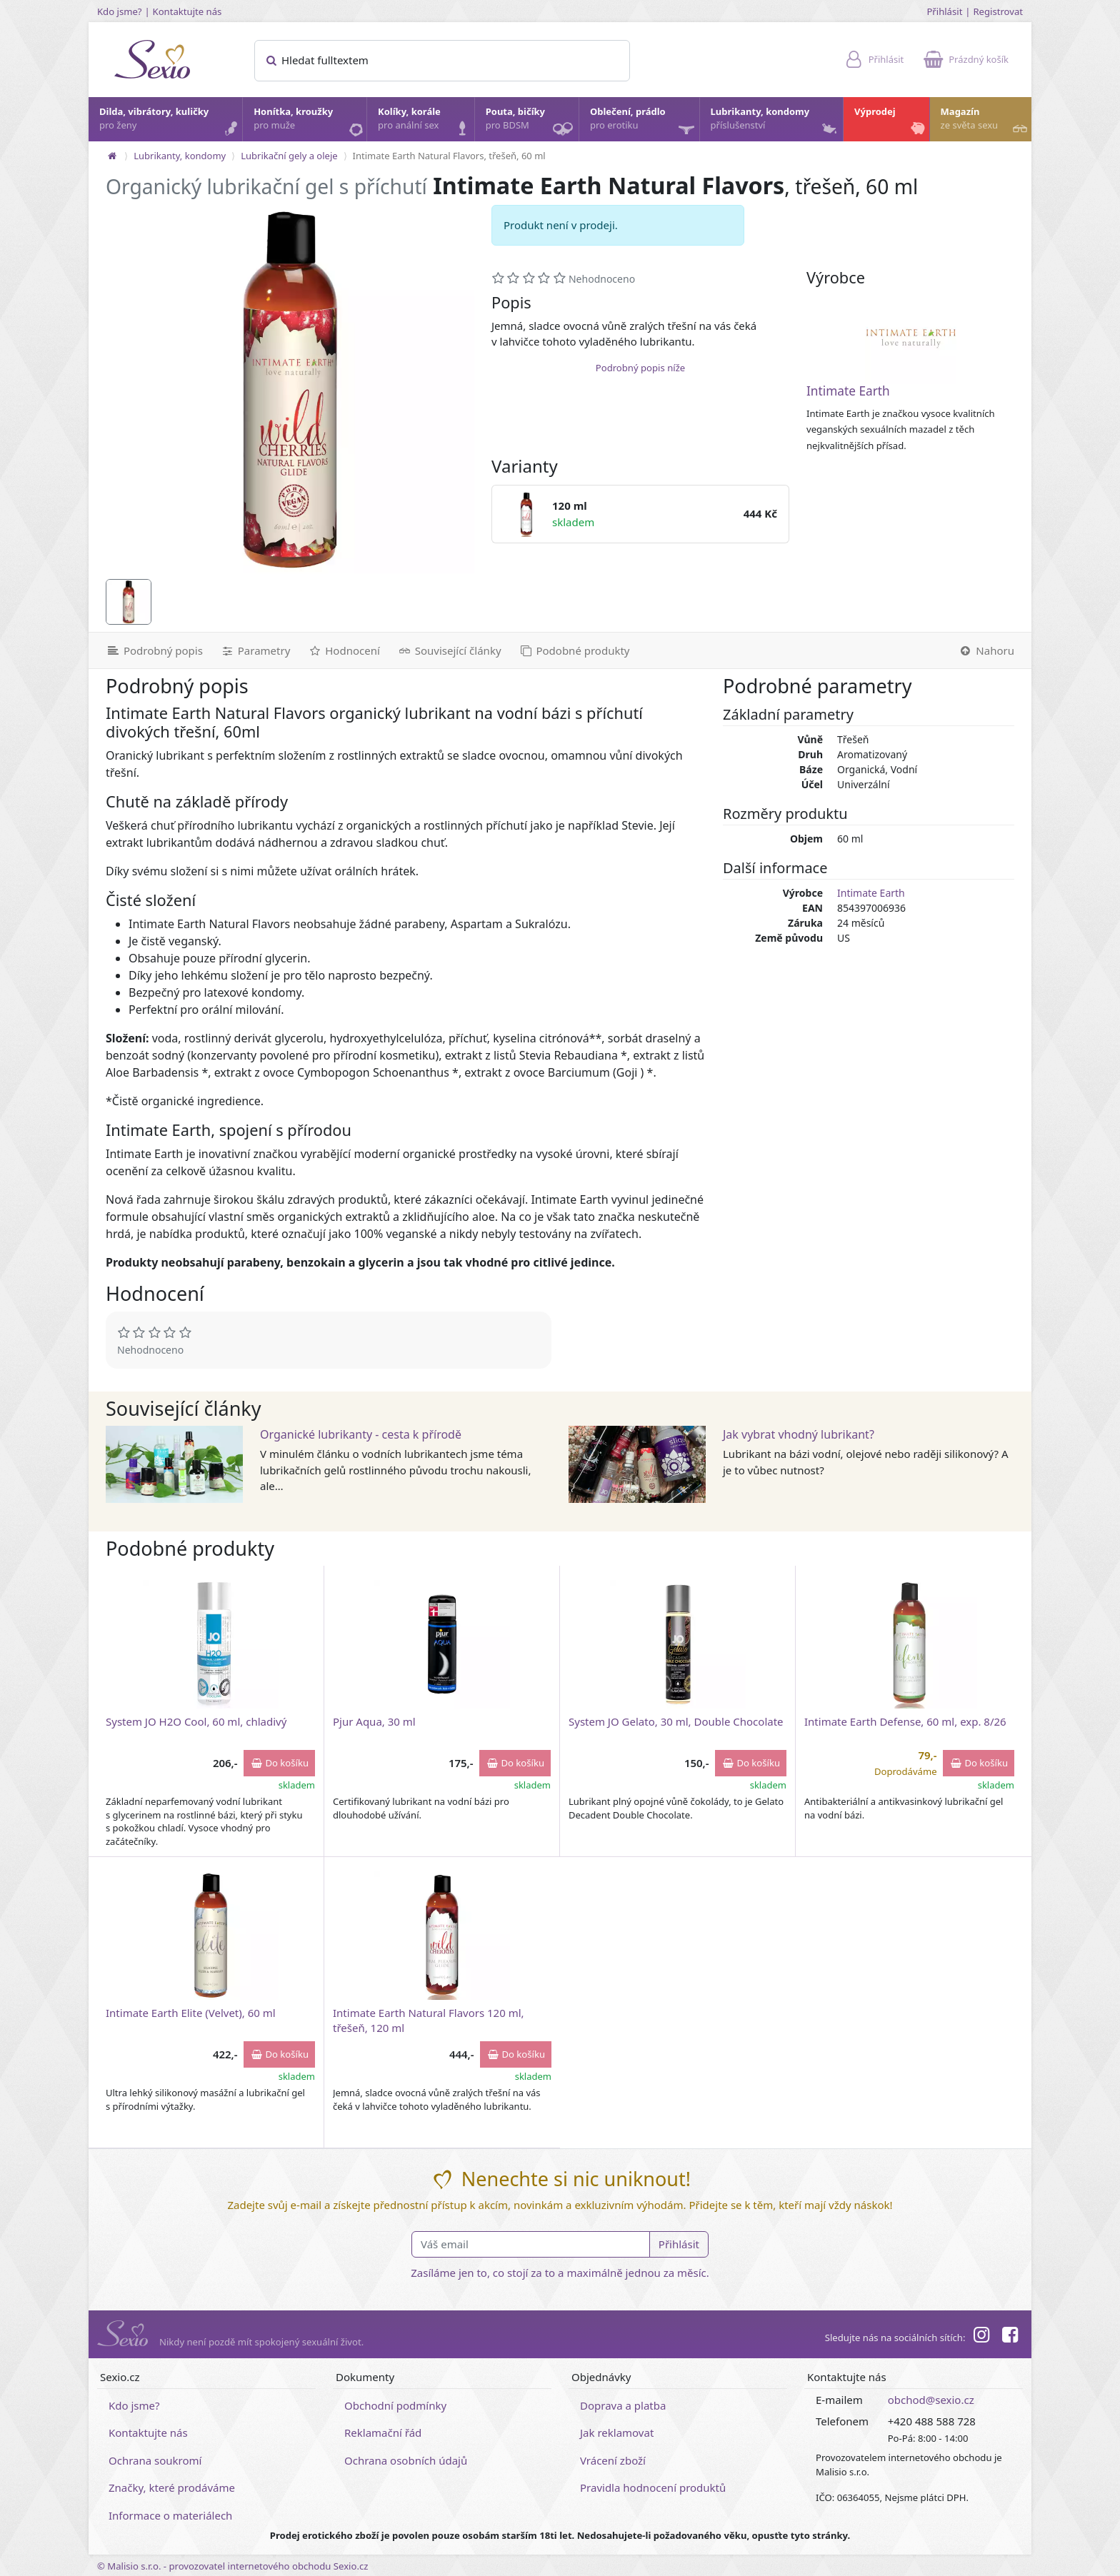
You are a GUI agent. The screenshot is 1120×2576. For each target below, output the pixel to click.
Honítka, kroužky (309, 122)
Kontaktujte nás (187, 11)
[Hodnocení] (343, 650)
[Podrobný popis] (150, 650)
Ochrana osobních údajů (405, 2460)
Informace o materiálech (170, 2515)
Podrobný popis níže (640, 367)
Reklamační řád (382, 2432)
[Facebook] (1010, 2337)
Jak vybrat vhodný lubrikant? (798, 1434)
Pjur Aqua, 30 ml (374, 1721)
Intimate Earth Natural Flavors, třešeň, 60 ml (449, 155)
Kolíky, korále (425, 122)
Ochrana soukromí (155, 2460)
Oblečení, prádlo (644, 123)
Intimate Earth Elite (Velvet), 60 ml (191, 2013)
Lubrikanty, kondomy (775, 122)
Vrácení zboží (613, 2460)
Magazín (985, 122)
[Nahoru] (990, 650)
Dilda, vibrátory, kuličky (170, 122)
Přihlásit (944, 11)
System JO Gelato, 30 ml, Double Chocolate (676, 1721)
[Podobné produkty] (574, 650)
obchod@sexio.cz (931, 2400)
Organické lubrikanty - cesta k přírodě (360, 1434)
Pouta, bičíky (531, 123)
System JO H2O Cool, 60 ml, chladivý (196, 1721)
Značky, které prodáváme (172, 2487)
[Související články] (449, 650)
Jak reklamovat (617, 2432)
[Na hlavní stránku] (112, 155)
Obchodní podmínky (395, 2405)
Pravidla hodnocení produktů (653, 2487)
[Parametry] (255, 650)
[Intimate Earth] (910, 338)
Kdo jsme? (119, 11)
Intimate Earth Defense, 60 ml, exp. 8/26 (905, 1721)
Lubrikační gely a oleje (289, 155)
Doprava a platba (623, 2405)
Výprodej (891, 122)
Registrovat (998, 11)
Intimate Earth (848, 391)
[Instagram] (981, 2337)
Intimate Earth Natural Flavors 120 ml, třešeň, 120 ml (428, 2020)
